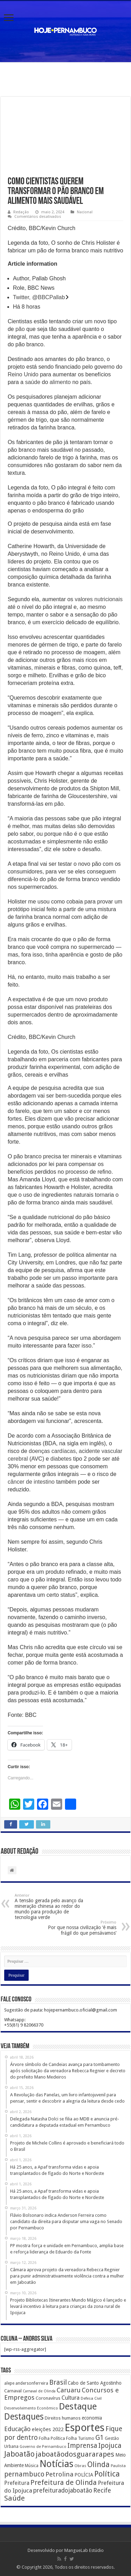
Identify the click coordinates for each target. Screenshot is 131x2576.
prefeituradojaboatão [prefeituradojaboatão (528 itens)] (62, 2490)
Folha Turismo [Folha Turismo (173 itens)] (80, 2438)
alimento (60, 382)
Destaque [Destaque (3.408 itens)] (78, 2406)
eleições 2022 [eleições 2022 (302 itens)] (48, 2429)
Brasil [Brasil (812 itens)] (58, 2382)
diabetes (61, 1459)
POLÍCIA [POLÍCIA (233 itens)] (83, 2475)
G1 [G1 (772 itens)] (99, 2438)
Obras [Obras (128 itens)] (80, 2465)
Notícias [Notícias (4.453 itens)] (56, 2463)
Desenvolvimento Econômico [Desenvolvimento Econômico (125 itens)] (31, 2408)
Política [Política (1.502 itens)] (107, 2473)
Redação (21, 212)
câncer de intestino (31, 1482)
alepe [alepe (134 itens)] (9, 2383)
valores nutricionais (99, 599)
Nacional (85, 212)
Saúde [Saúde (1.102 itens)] (14, 2498)
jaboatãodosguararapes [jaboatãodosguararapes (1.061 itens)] (75, 2454)
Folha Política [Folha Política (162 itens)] (52, 2438)
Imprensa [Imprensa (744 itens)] (82, 2446)
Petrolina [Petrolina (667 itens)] (59, 2474)
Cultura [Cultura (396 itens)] (70, 2397)
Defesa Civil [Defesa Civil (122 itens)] (91, 2398)
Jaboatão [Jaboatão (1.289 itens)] (19, 2454)
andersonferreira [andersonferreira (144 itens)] (31, 2383)
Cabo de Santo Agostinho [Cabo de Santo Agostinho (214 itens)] (95, 2383)
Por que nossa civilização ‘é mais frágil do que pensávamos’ (80, 1928)
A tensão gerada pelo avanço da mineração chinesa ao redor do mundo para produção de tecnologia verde (50, 1906)
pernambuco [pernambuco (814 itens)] (24, 2474)
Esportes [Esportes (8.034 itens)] (84, 2428)
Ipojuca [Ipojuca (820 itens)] (110, 2446)
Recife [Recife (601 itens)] (102, 2490)
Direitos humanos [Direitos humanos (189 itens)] (63, 2418)
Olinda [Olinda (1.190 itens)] (98, 2464)
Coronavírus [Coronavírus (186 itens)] (48, 2398)
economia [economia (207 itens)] (92, 2418)
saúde (33, 382)
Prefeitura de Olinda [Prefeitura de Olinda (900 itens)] (63, 2482)
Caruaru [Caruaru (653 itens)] (69, 2390)
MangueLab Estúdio (84, 2550)
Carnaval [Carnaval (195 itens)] (13, 2390)
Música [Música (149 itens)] (31, 2465)
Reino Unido (23, 374)
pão (20, 329)
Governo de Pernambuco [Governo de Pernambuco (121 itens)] (43, 2446)
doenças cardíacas (52, 1451)
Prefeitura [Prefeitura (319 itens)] (16, 2483)
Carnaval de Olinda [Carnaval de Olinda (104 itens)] (39, 2391)
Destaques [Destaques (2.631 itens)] (24, 2417)
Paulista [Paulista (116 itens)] (118, 2466)
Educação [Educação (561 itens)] (17, 2429)
